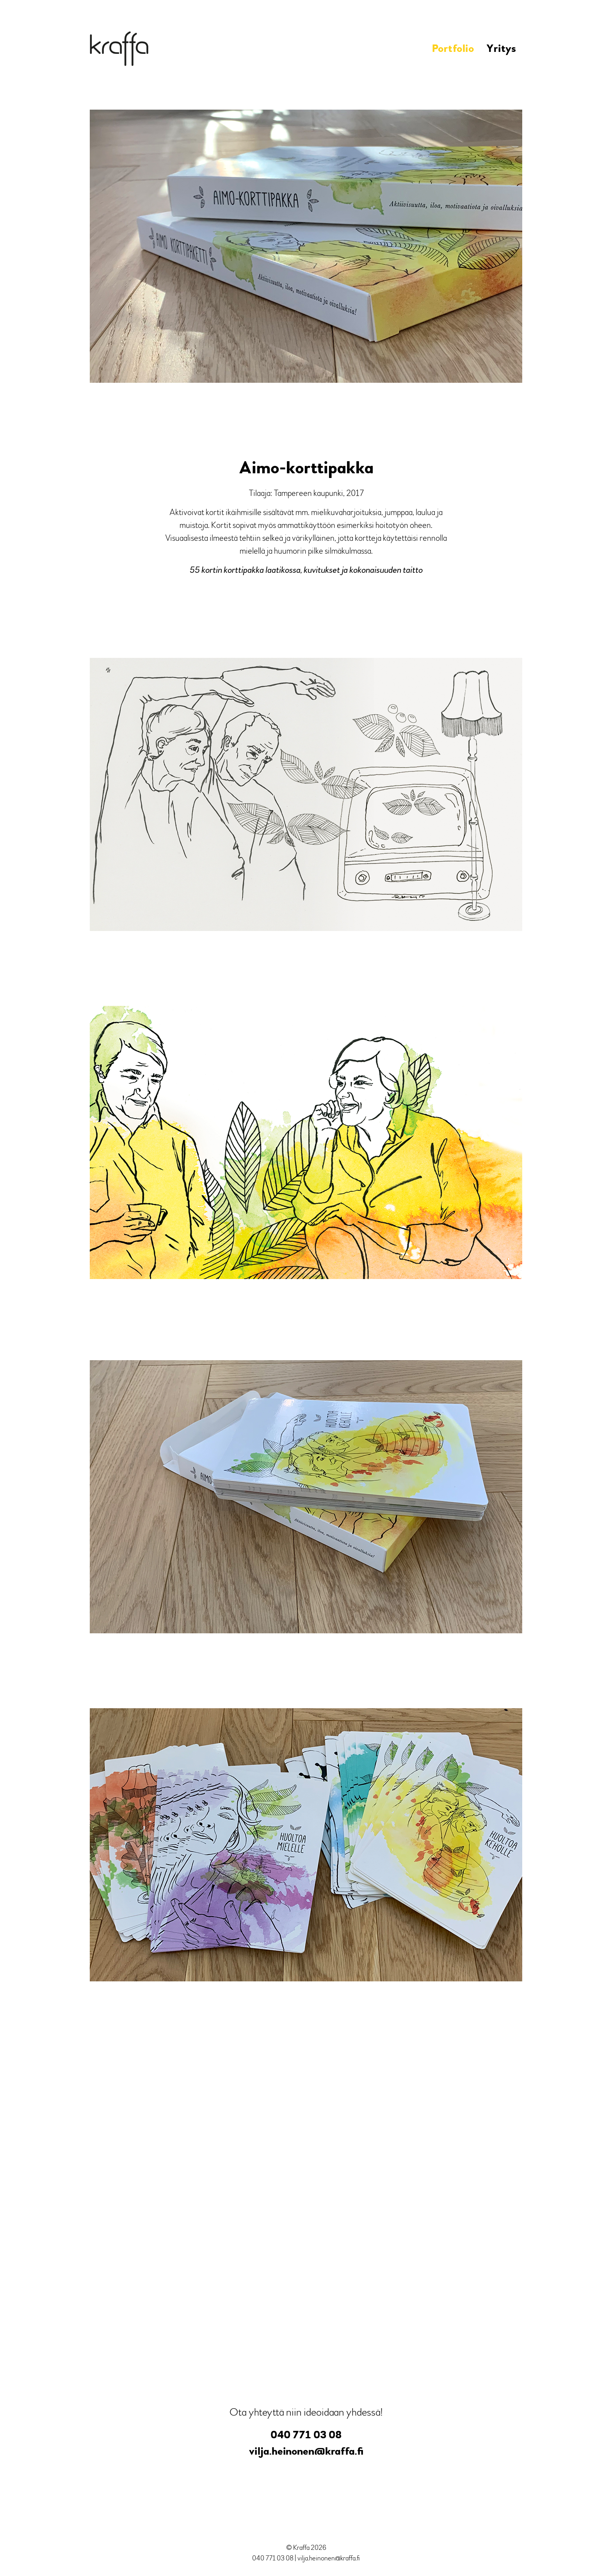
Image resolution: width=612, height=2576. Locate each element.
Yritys (501, 48)
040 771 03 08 (306, 2435)
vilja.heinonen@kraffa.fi (306, 2451)
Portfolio (453, 48)
